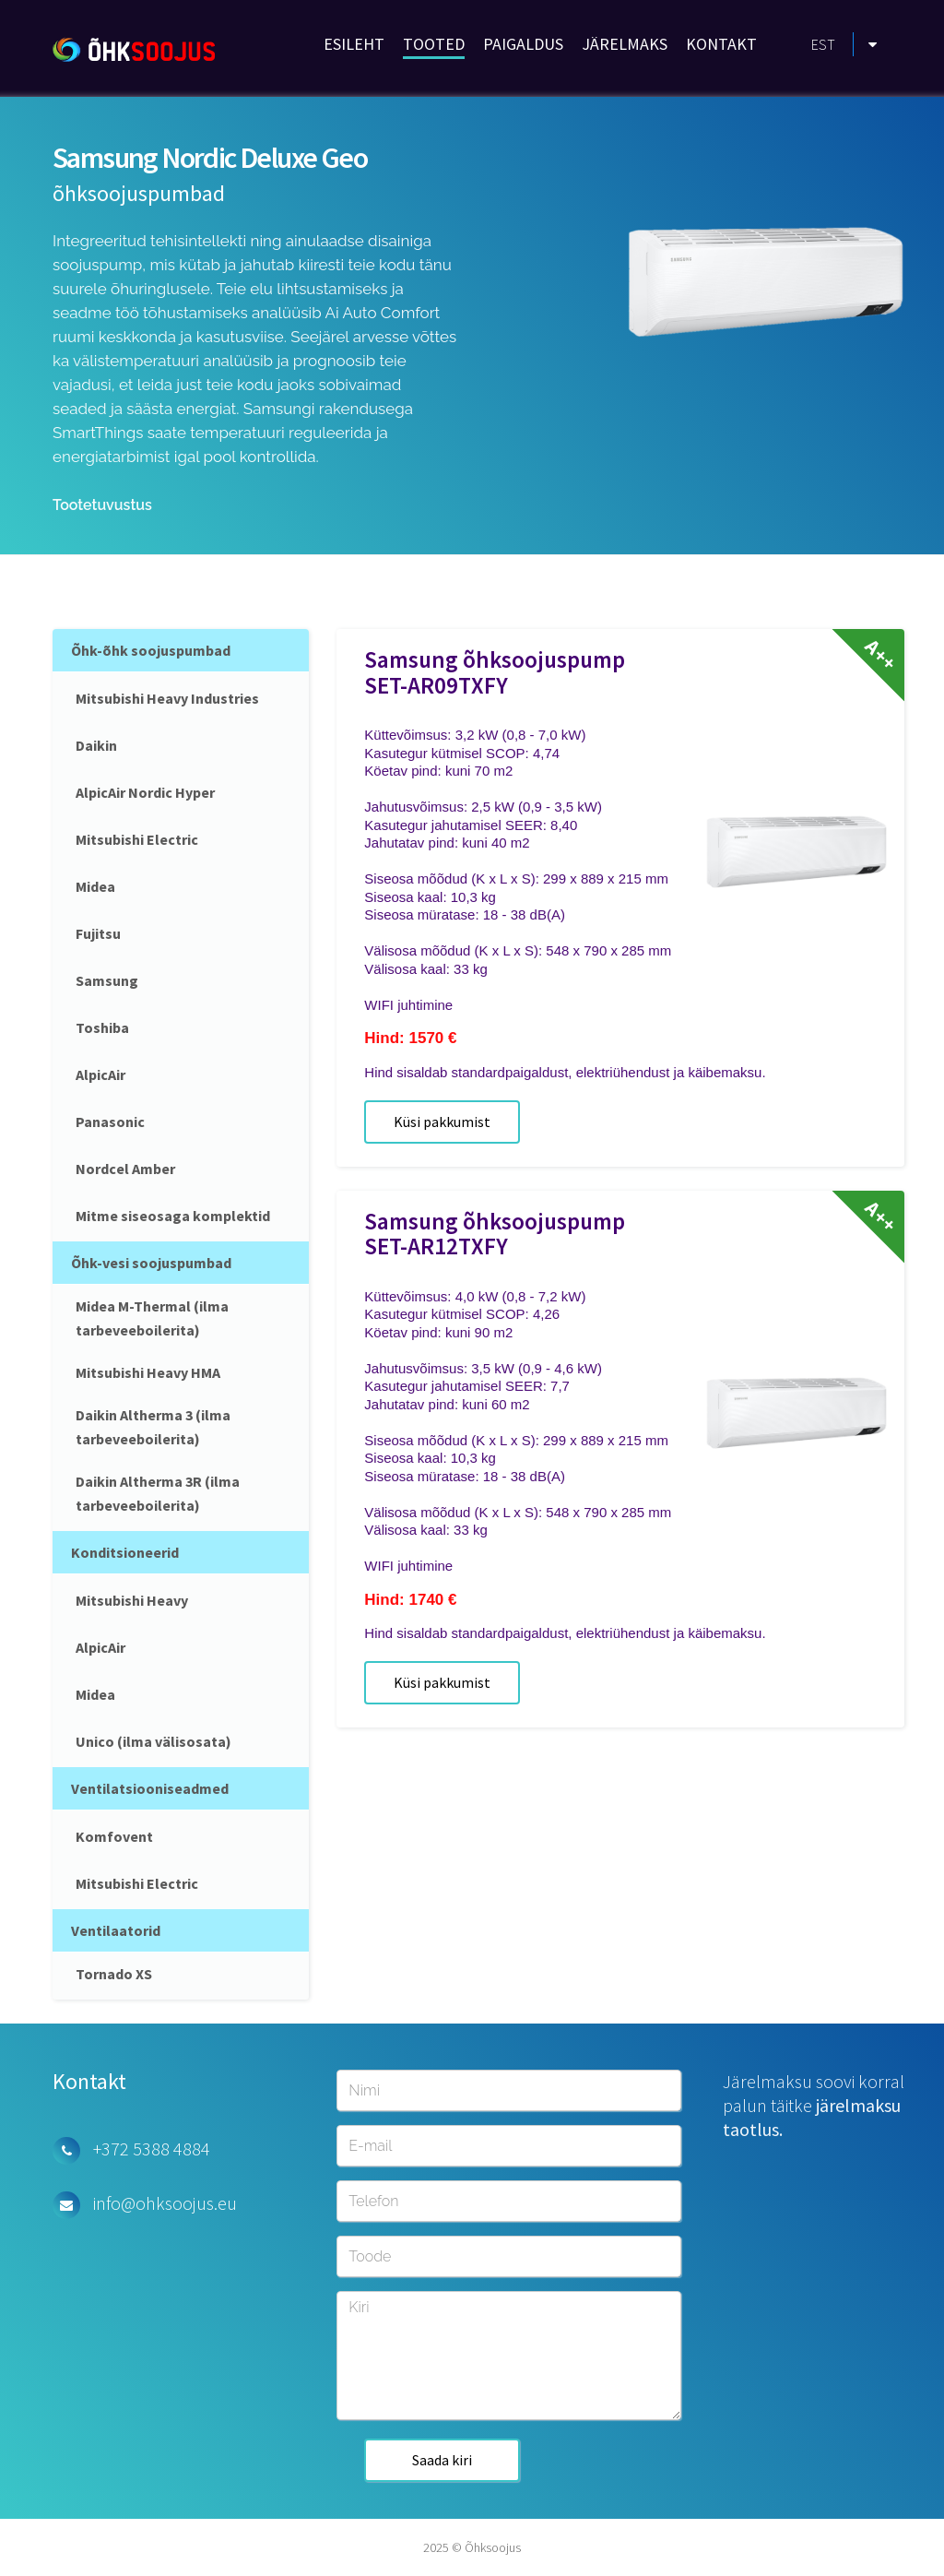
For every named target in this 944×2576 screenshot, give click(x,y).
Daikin (96, 745)
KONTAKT (721, 43)
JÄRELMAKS (624, 43)
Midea (95, 886)
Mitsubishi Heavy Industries (167, 698)
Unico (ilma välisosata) (153, 1741)
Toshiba (102, 1027)
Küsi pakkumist (442, 1121)
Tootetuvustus (102, 505)
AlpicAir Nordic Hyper (145, 792)
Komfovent (114, 1836)
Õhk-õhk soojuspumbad (150, 650)
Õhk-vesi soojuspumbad (151, 1262)
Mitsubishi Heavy (132, 1600)
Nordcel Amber (125, 1168)
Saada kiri (442, 2460)
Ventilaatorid (115, 1930)
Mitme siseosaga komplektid (173, 1215)
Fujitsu (98, 933)
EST (823, 44)
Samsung (107, 980)
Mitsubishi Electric (137, 839)
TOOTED (434, 43)
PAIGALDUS (523, 43)
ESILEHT (354, 43)
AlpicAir (100, 1074)
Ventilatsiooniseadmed (150, 1788)
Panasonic (110, 1121)
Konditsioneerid (125, 1552)
